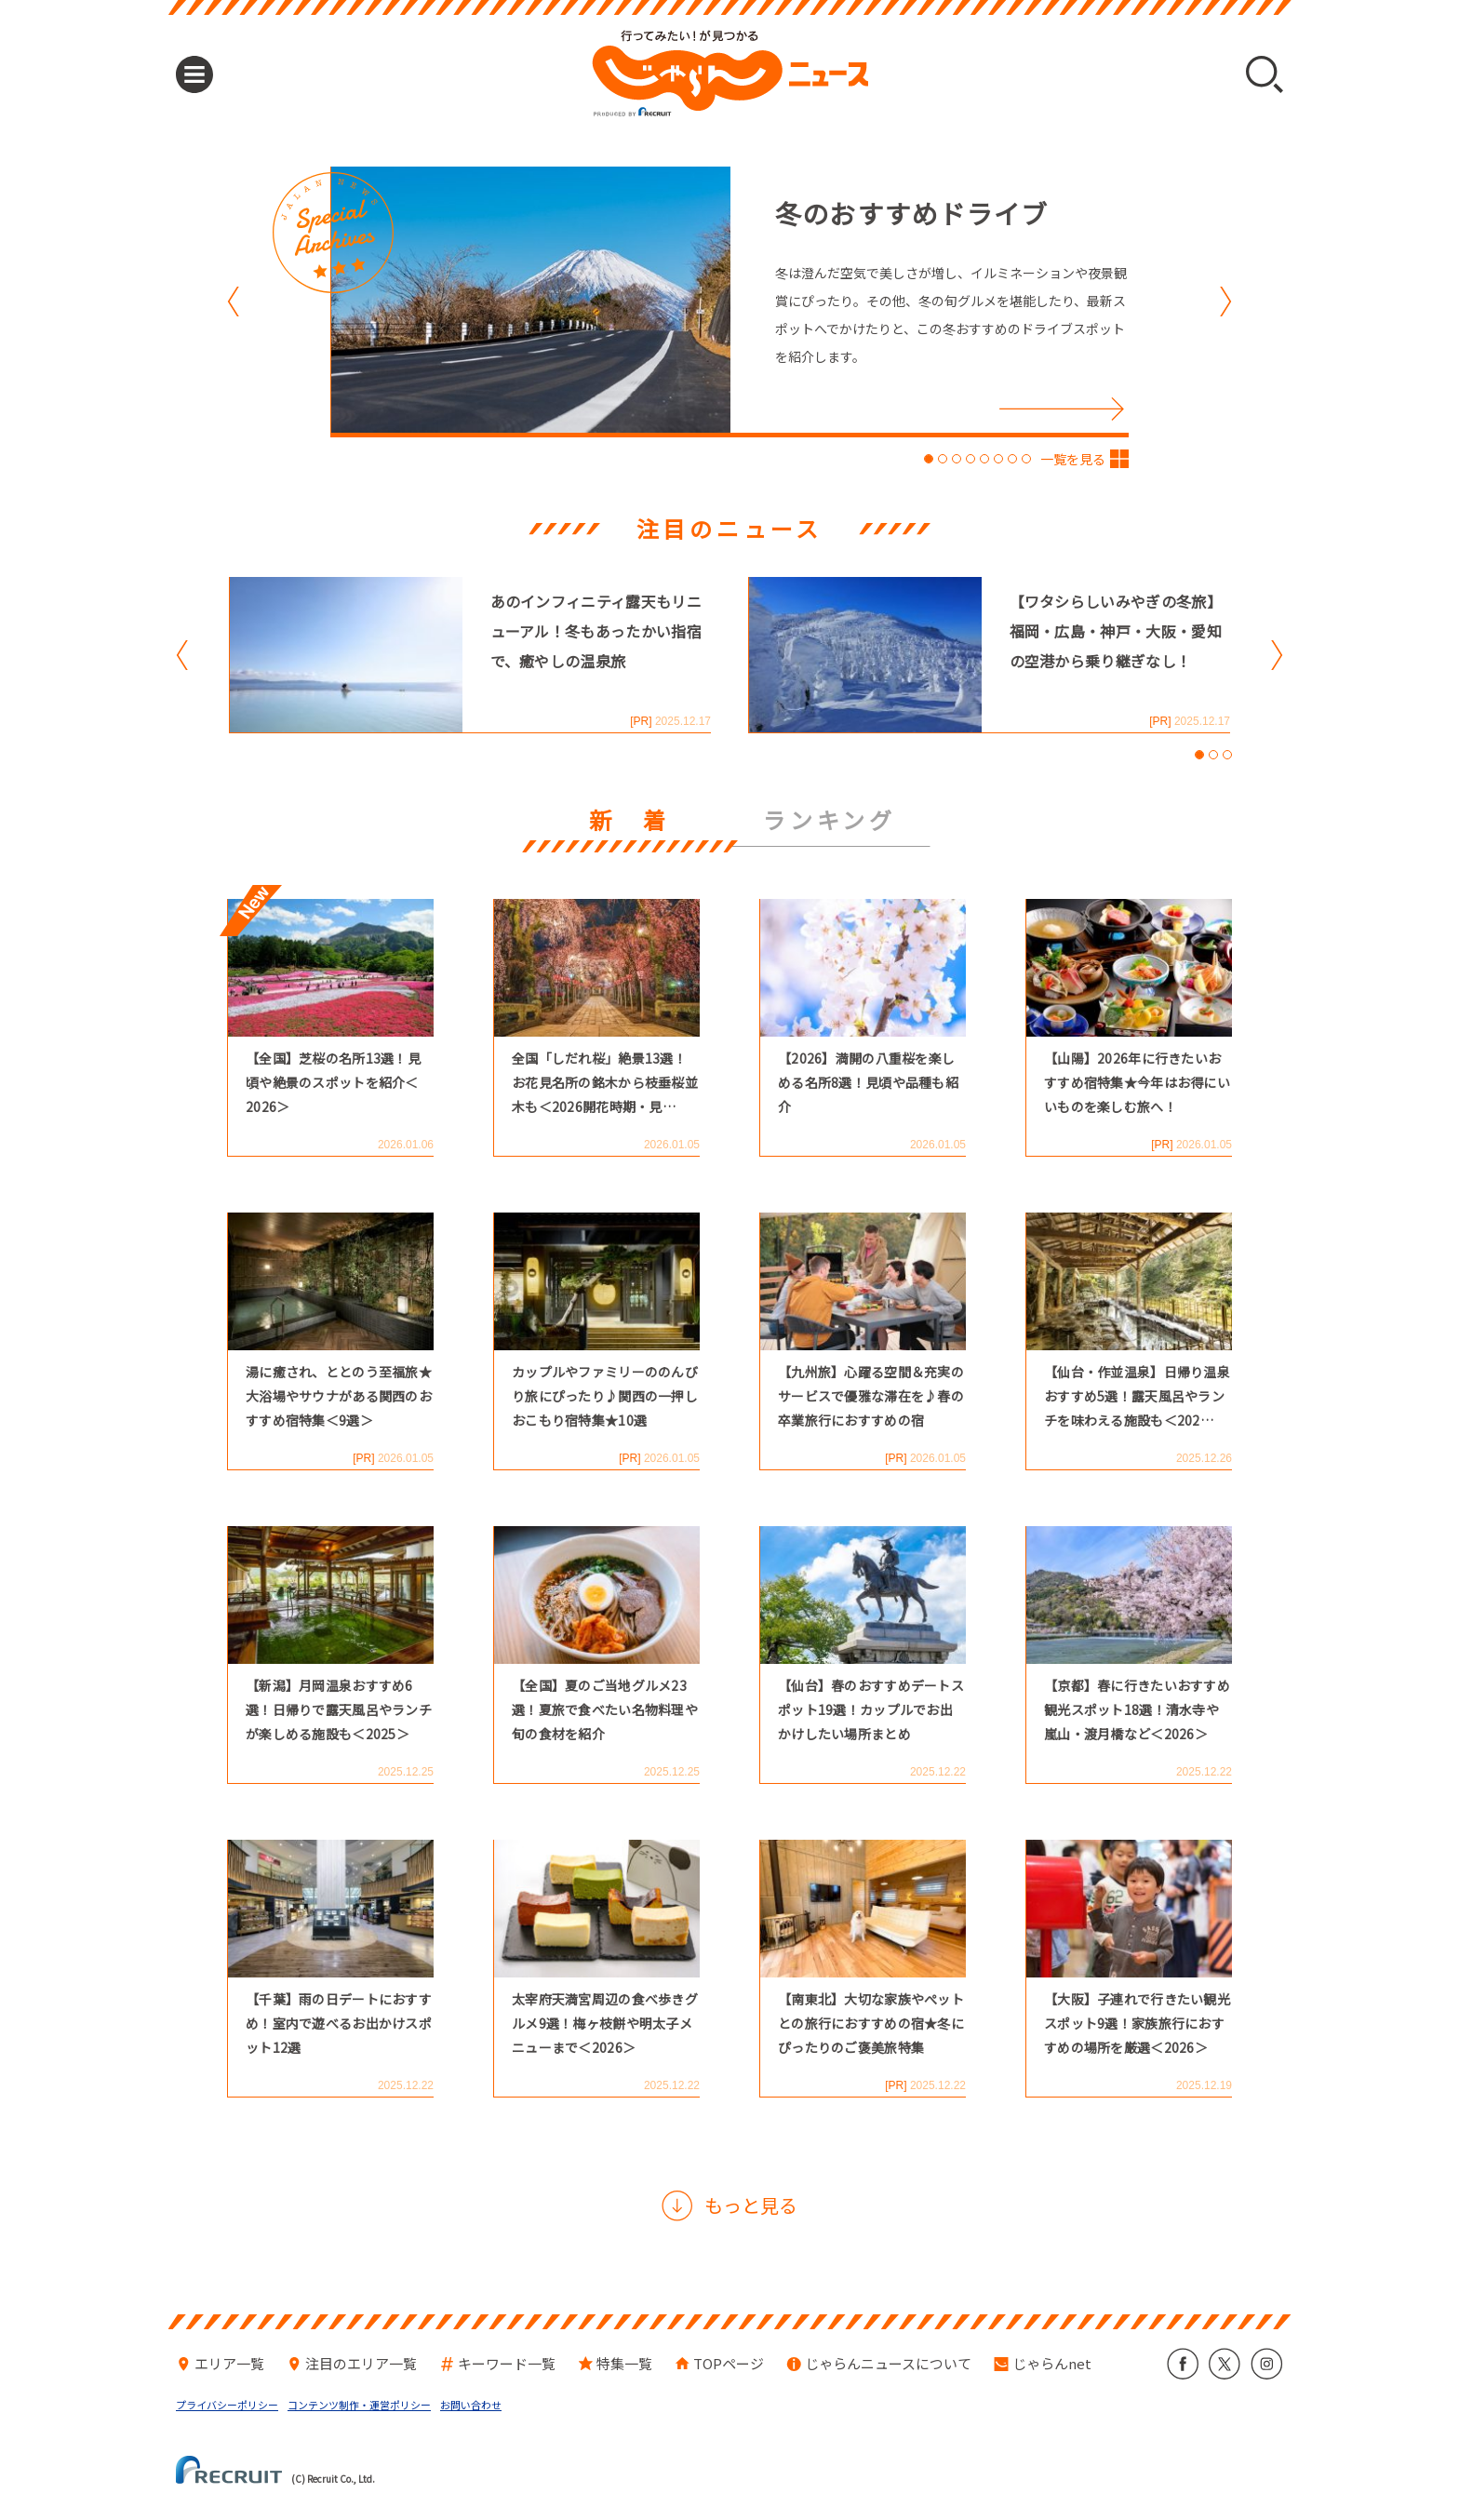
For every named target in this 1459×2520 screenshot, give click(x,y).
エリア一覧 (229, 2363)
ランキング (829, 822)
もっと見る (750, 2205)
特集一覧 (624, 2363)
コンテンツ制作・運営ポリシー (359, 2404)
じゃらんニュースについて (888, 2363)
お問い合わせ (471, 2404)
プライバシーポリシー (227, 2404)
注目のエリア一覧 (361, 2363)
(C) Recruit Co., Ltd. (275, 2470)
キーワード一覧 (506, 2363)
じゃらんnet (1051, 2363)
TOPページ (728, 2363)
